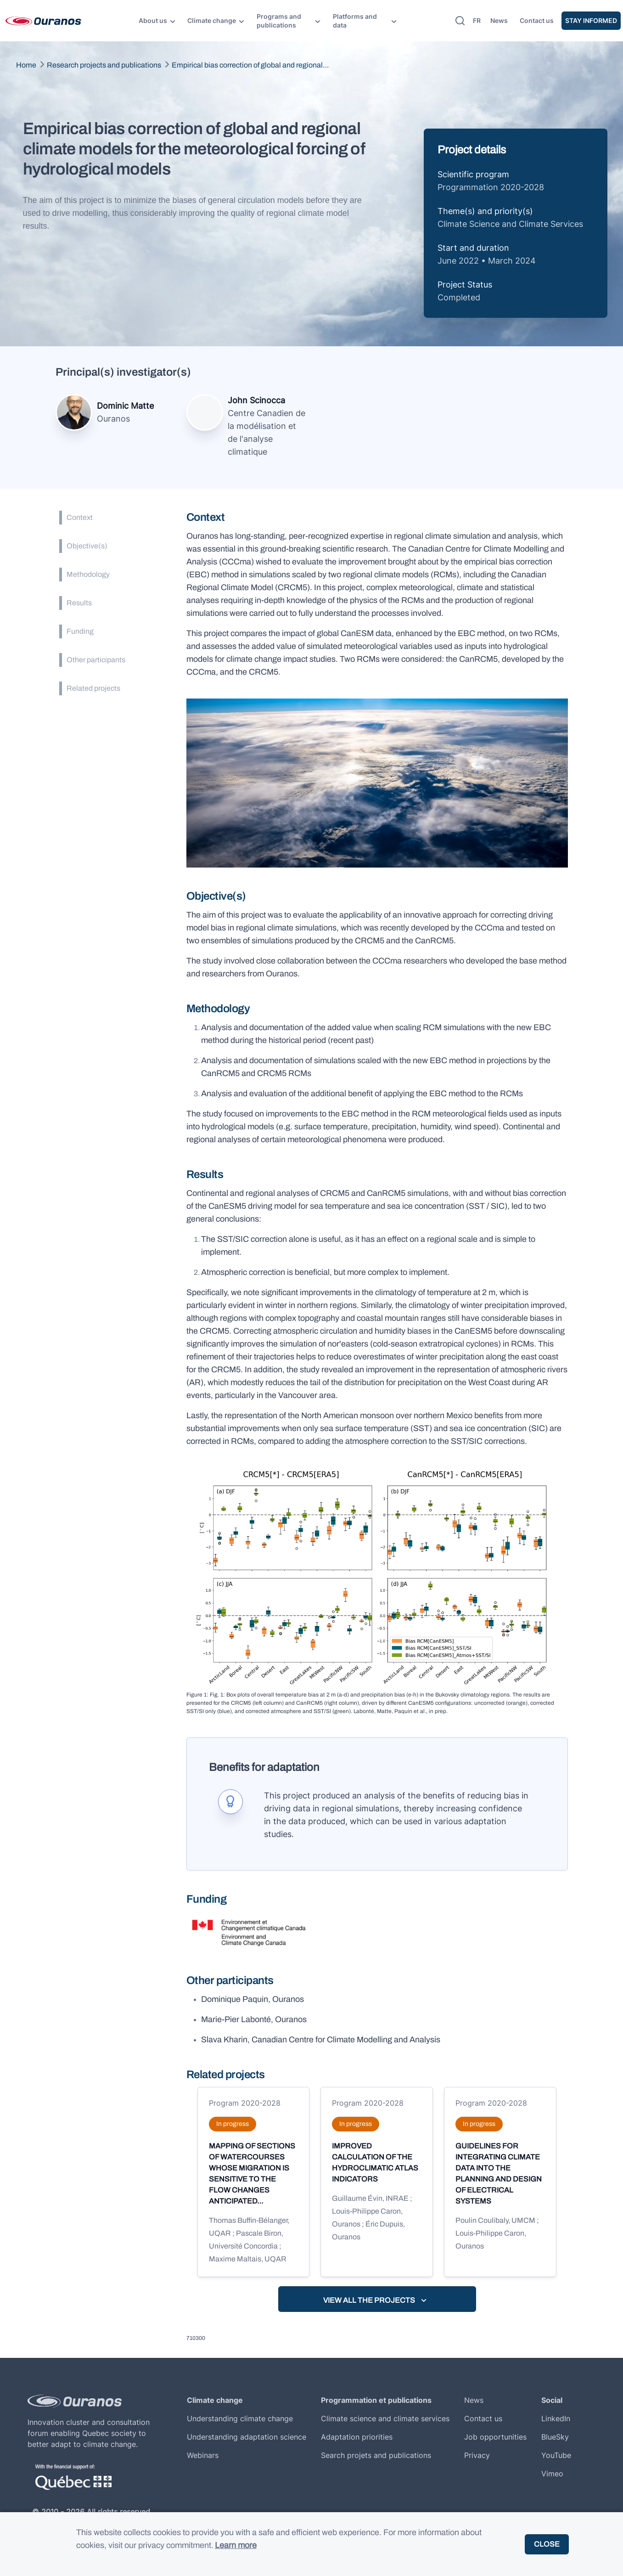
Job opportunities (495, 2436)
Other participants (96, 660)
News (499, 20)
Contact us (537, 20)
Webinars (203, 2455)
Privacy (477, 2455)
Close (547, 2544)
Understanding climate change (240, 2418)
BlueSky (555, 2436)
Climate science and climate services (385, 2418)
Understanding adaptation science (246, 2436)
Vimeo (552, 2473)
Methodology (88, 574)
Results (79, 603)
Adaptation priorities (357, 2436)
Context (80, 517)
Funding (80, 631)
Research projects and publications (104, 65)
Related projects (93, 688)
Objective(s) (87, 546)
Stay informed (591, 20)
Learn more (236, 2545)
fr (477, 20)
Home (26, 65)
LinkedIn (555, 2418)
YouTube (556, 2455)
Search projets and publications (376, 2455)
